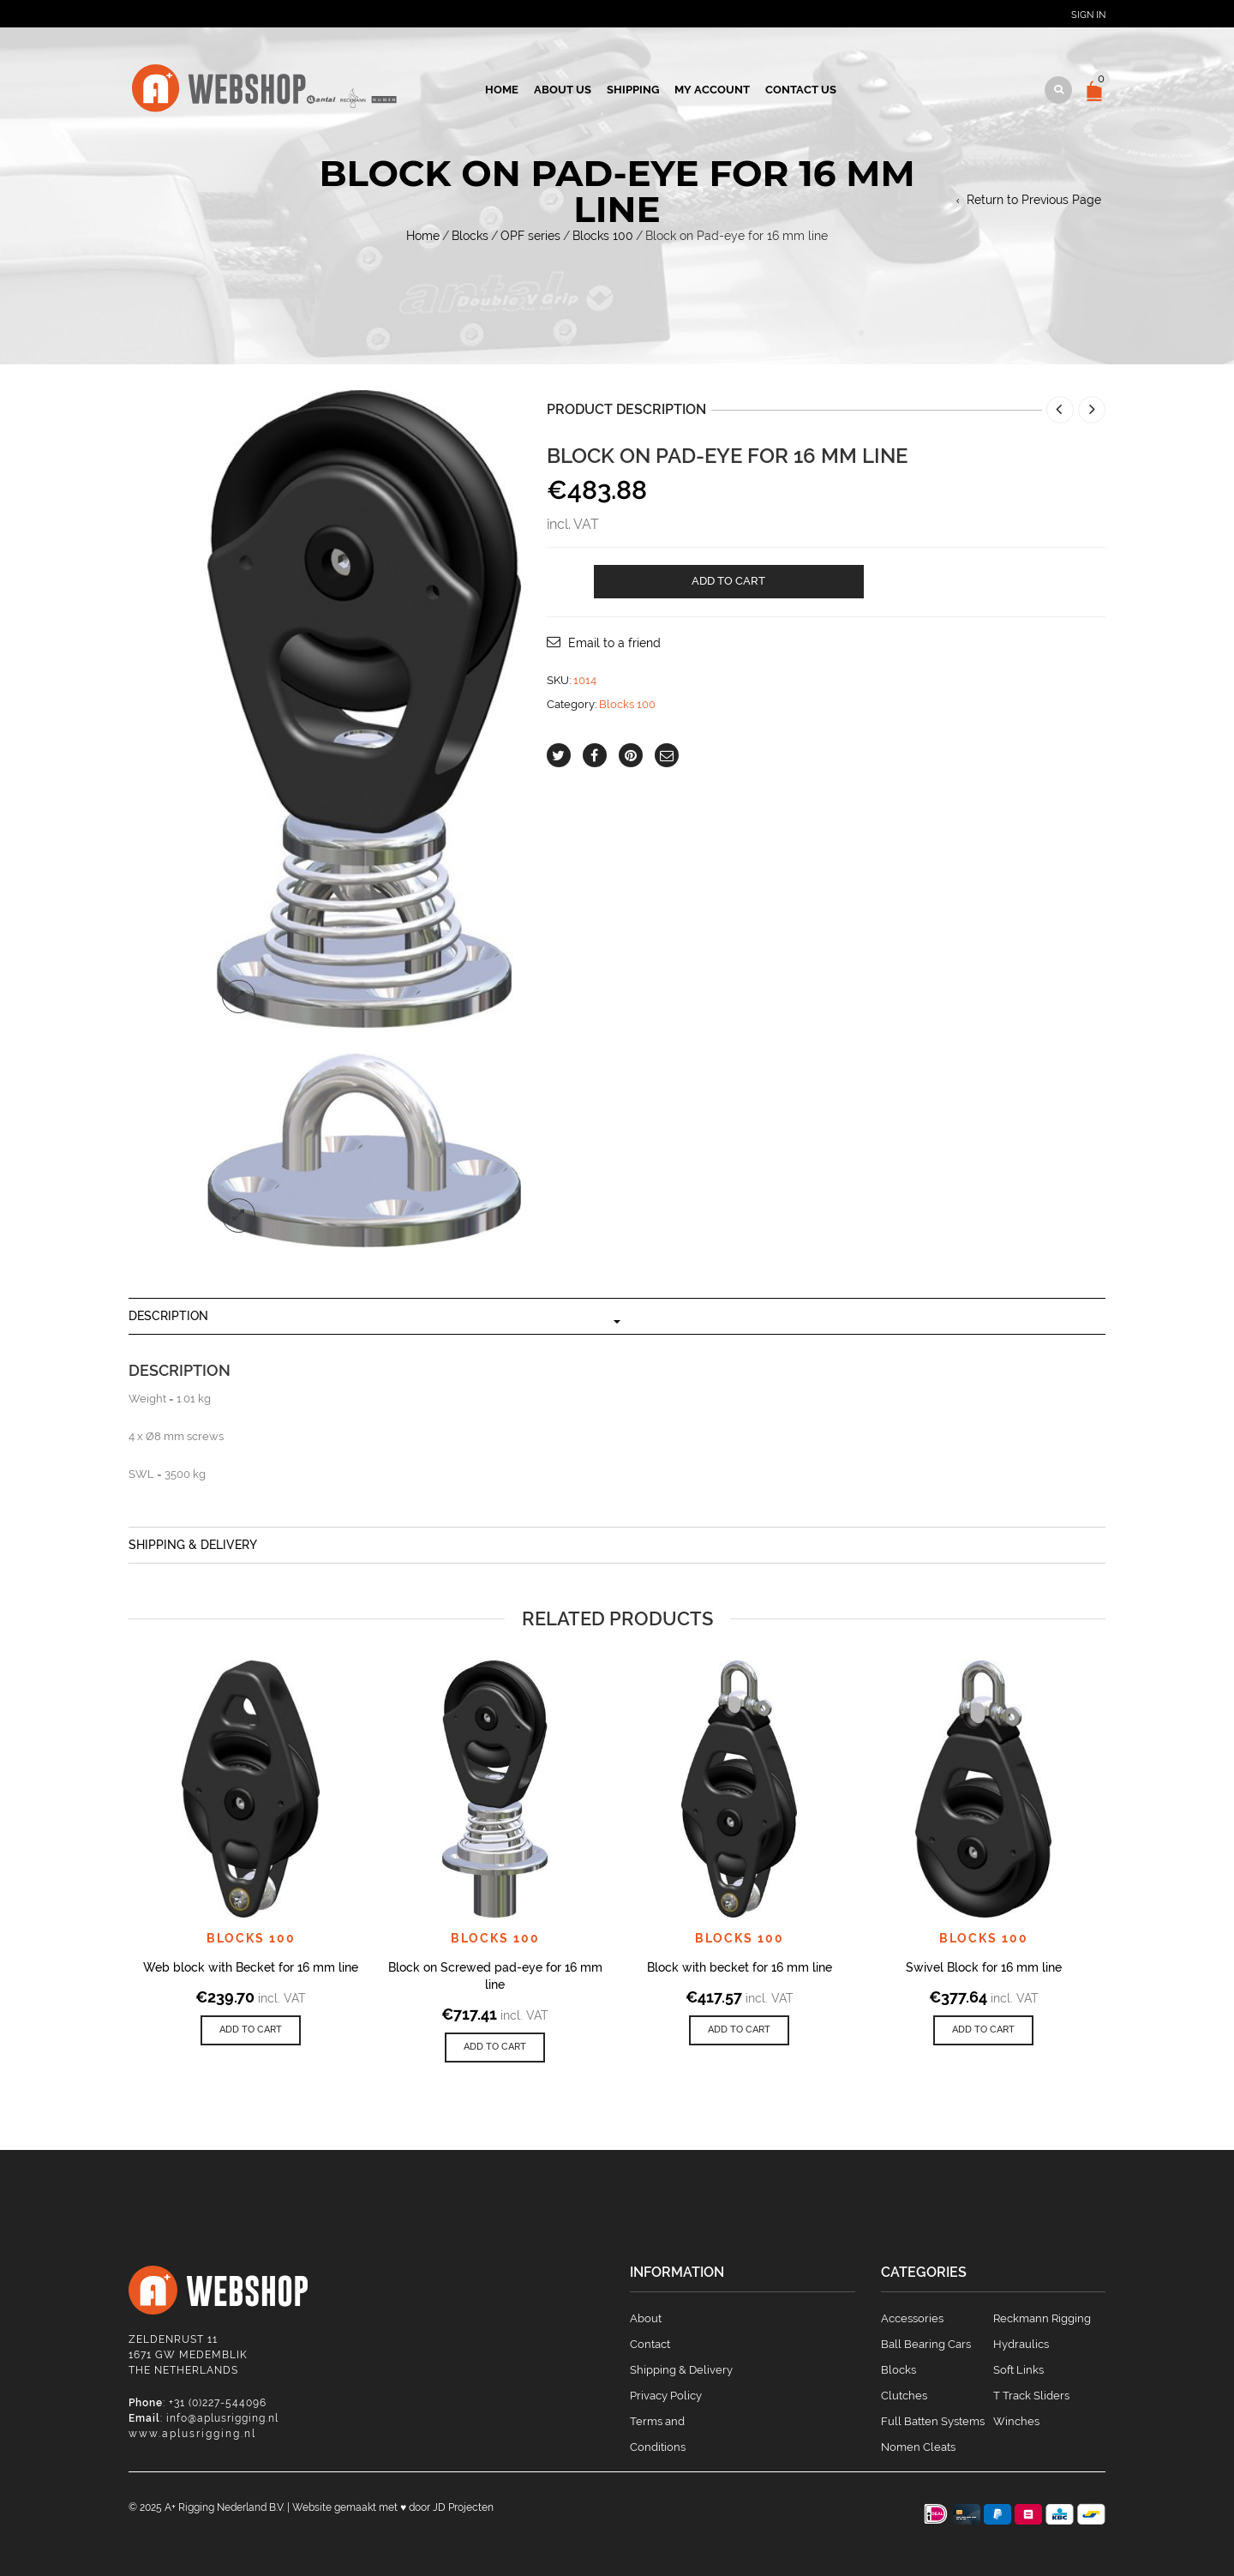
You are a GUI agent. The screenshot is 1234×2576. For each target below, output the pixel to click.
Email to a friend (614, 643)
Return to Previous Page (1034, 200)
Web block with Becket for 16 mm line (250, 1967)
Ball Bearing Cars (926, 2344)
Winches (1016, 2421)
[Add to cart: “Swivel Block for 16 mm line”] (983, 2030)
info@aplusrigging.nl (222, 2418)
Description (168, 1316)
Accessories (912, 2318)
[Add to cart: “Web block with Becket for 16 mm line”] (251, 2030)
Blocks (470, 236)
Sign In (1088, 15)
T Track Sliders (1031, 2395)
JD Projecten (463, 2507)
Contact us (800, 89)
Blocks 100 (602, 236)
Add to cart (728, 580)
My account (712, 89)
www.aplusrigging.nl (192, 2434)
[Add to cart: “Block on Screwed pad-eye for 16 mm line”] (495, 2048)
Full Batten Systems (933, 2421)
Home (501, 89)
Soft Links (1018, 2369)
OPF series (530, 236)
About (646, 2318)
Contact (650, 2344)
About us (562, 89)
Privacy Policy (666, 2395)
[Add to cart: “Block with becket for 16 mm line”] (739, 2030)
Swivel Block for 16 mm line (984, 1967)
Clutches (904, 2395)
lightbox (239, 997)
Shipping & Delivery (193, 1545)
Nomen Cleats (918, 2447)
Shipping (633, 89)
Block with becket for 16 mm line (739, 1967)
